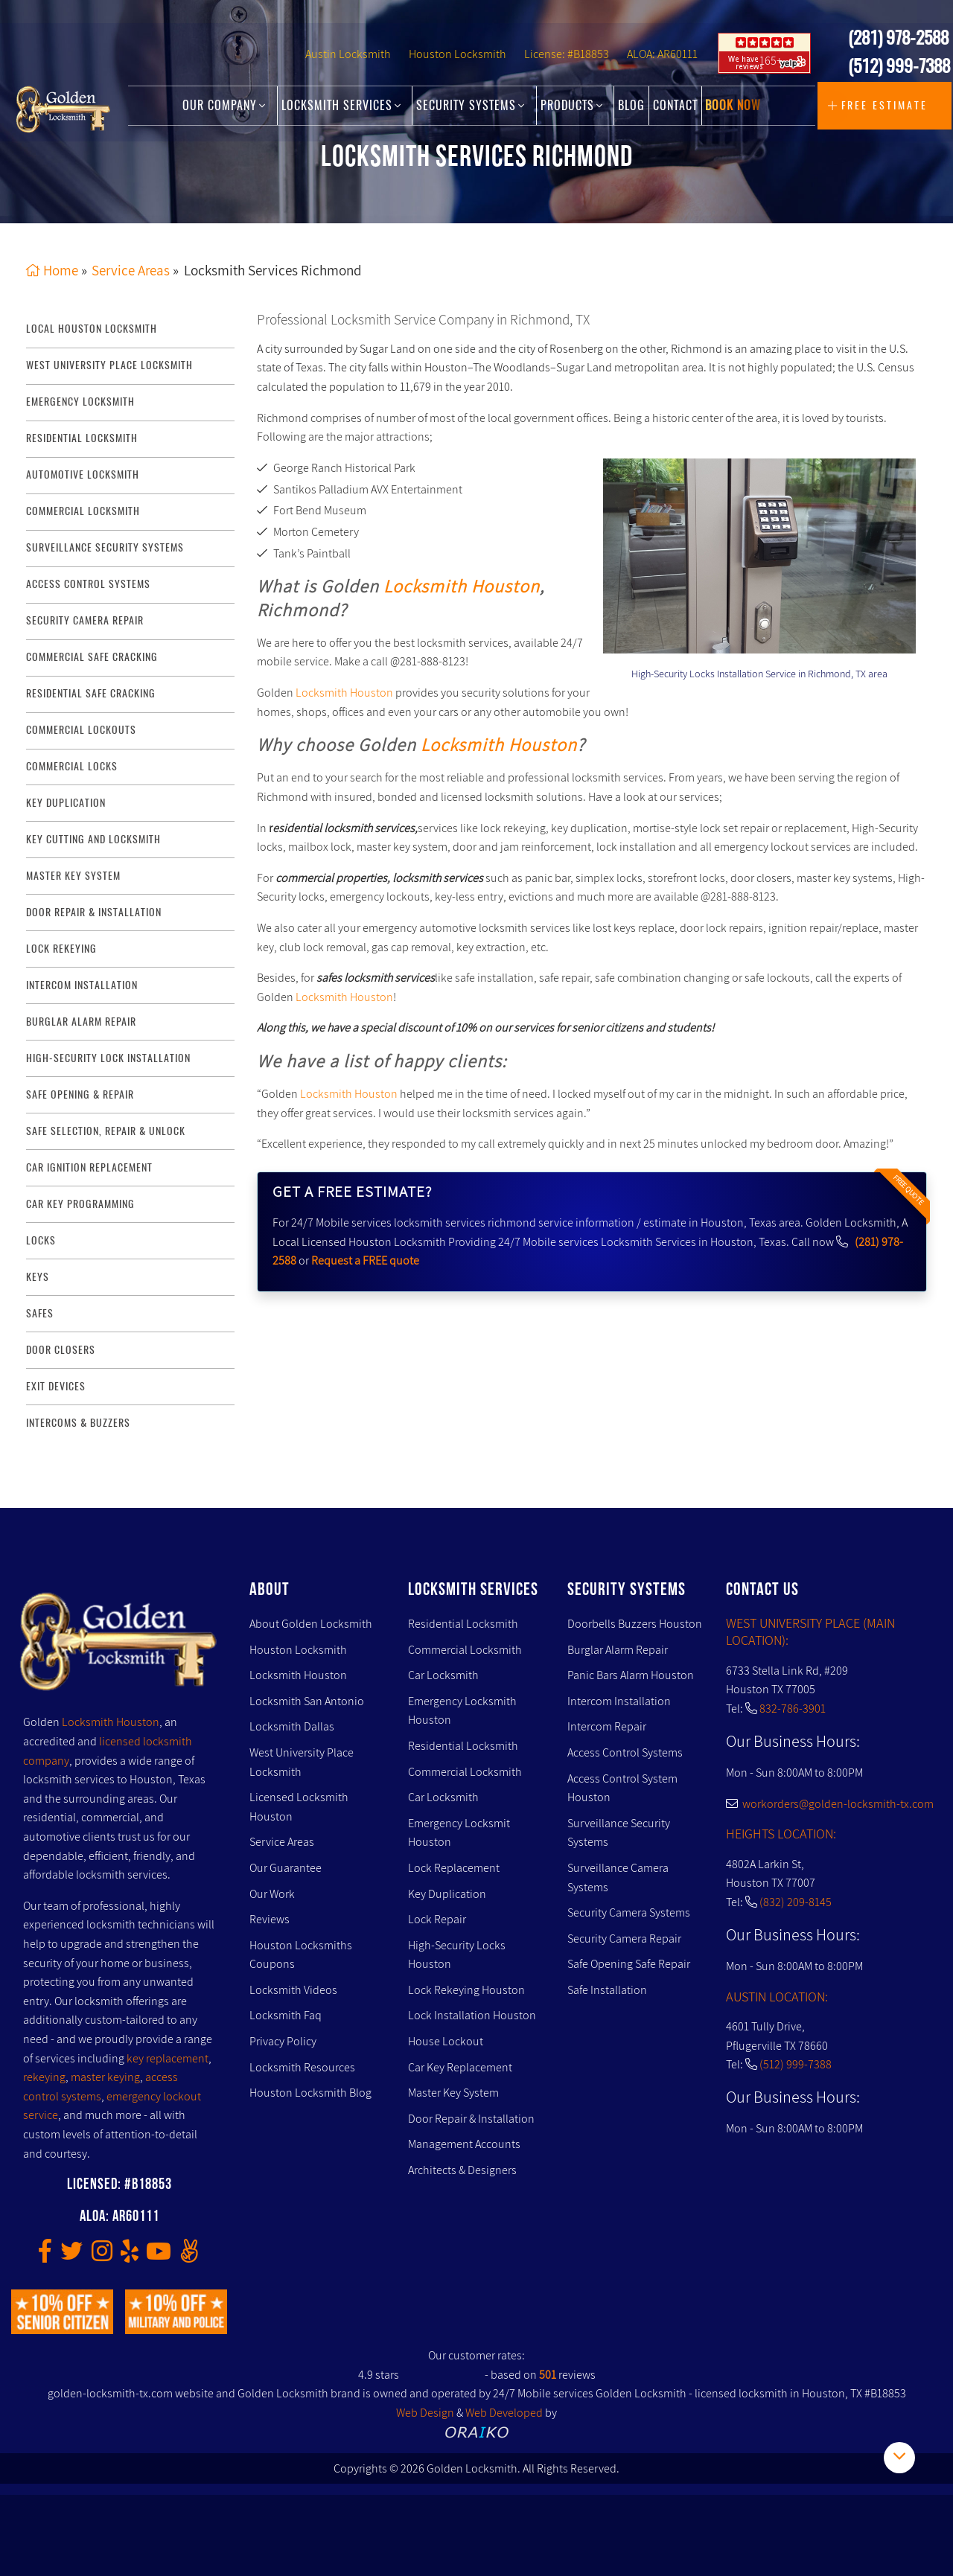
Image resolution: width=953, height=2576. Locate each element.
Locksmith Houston (461, 586)
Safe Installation (607, 1990)
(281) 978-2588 (898, 40)
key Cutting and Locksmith (93, 839)
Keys (37, 1277)
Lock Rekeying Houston (466, 1990)
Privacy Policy (282, 2041)
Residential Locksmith (82, 438)
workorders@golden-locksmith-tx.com (830, 1804)
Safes (40, 1313)
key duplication (66, 803)
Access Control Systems (625, 1752)
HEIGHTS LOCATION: (781, 1833)
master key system (73, 876)
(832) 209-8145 (795, 1902)
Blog (631, 106)
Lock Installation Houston (472, 2016)
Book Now (733, 106)
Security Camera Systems (628, 1912)
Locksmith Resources (302, 2067)
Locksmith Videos (293, 1990)
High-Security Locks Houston (457, 1954)
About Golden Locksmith (310, 1623)
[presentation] (660, 551)
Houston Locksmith (457, 57)
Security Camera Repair (624, 1938)
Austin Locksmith (348, 57)
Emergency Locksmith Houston (462, 1710)
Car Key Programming (80, 1204)
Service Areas (281, 1842)
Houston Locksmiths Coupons (300, 1954)
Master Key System (453, 2092)
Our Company (224, 106)
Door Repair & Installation (471, 2118)
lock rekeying (61, 949)
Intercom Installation (619, 1701)
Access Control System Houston (622, 1788)
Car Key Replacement (460, 2067)
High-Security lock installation (108, 1058)
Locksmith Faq (285, 2016)
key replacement (167, 2058)
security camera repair (85, 620)
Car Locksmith (443, 1675)
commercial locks (72, 766)
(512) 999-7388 (899, 68)
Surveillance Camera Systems (618, 1877)
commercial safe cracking (92, 657)
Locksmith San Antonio (306, 1701)
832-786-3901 (792, 1708)
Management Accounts (464, 2144)
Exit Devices (56, 1386)
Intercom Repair (606, 1726)
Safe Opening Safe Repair (628, 1964)
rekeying (44, 2077)
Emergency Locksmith (80, 401)
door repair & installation (94, 912)
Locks (41, 1240)
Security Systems (470, 106)
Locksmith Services (341, 106)
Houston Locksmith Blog (310, 2092)
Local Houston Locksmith (91, 329)
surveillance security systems (105, 547)
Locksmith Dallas (291, 1726)
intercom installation (82, 985)
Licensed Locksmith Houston (298, 1806)
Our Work (272, 1894)
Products (572, 106)
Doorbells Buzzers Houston (634, 1623)
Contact (675, 106)
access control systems (88, 584)
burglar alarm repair (81, 1021)
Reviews (269, 1919)
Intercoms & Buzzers (78, 1423)
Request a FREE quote (365, 1260)
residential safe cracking (91, 693)
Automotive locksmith (82, 474)
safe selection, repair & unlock (105, 1131)
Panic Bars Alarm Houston (630, 1675)
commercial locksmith (83, 511)
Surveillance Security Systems (618, 1832)
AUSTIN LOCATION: (777, 1996)
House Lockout (445, 2041)
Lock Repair (437, 1919)
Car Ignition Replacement (89, 1167)
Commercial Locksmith (465, 1650)
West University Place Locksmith (109, 366)
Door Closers (60, 1350)
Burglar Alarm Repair (617, 1650)
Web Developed (504, 2412)
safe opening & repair (80, 1094)
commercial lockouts (81, 730)
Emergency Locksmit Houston (459, 1832)
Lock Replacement (454, 1868)
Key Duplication (447, 1894)
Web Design (425, 2412)
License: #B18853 (566, 57)
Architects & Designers (462, 2170)
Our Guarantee (285, 1868)
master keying (105, 2077)
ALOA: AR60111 (662, 57)
